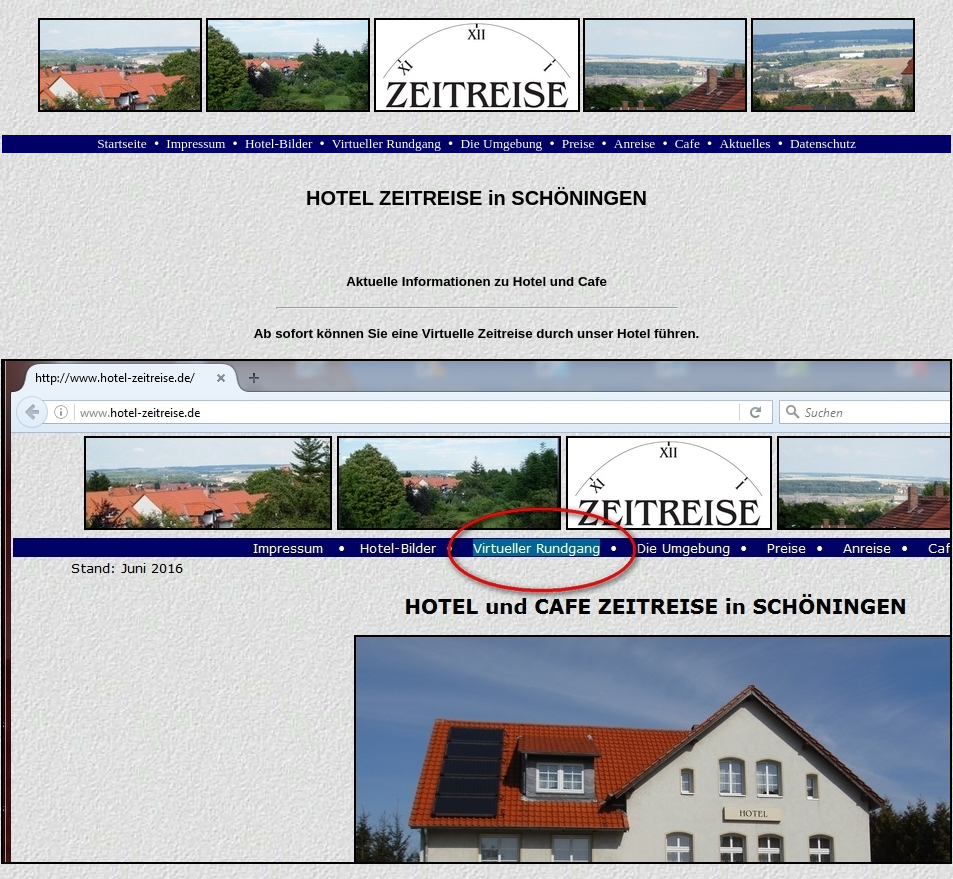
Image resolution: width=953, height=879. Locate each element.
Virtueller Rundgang (386, 143)
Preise (578, 143)
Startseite (122, 143)
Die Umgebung (501, 143)
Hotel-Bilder (278, 143)
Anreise (634, 143)
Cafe (687, 143)
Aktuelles (744, 143)
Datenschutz (823, 143)
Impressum (195, 143)
